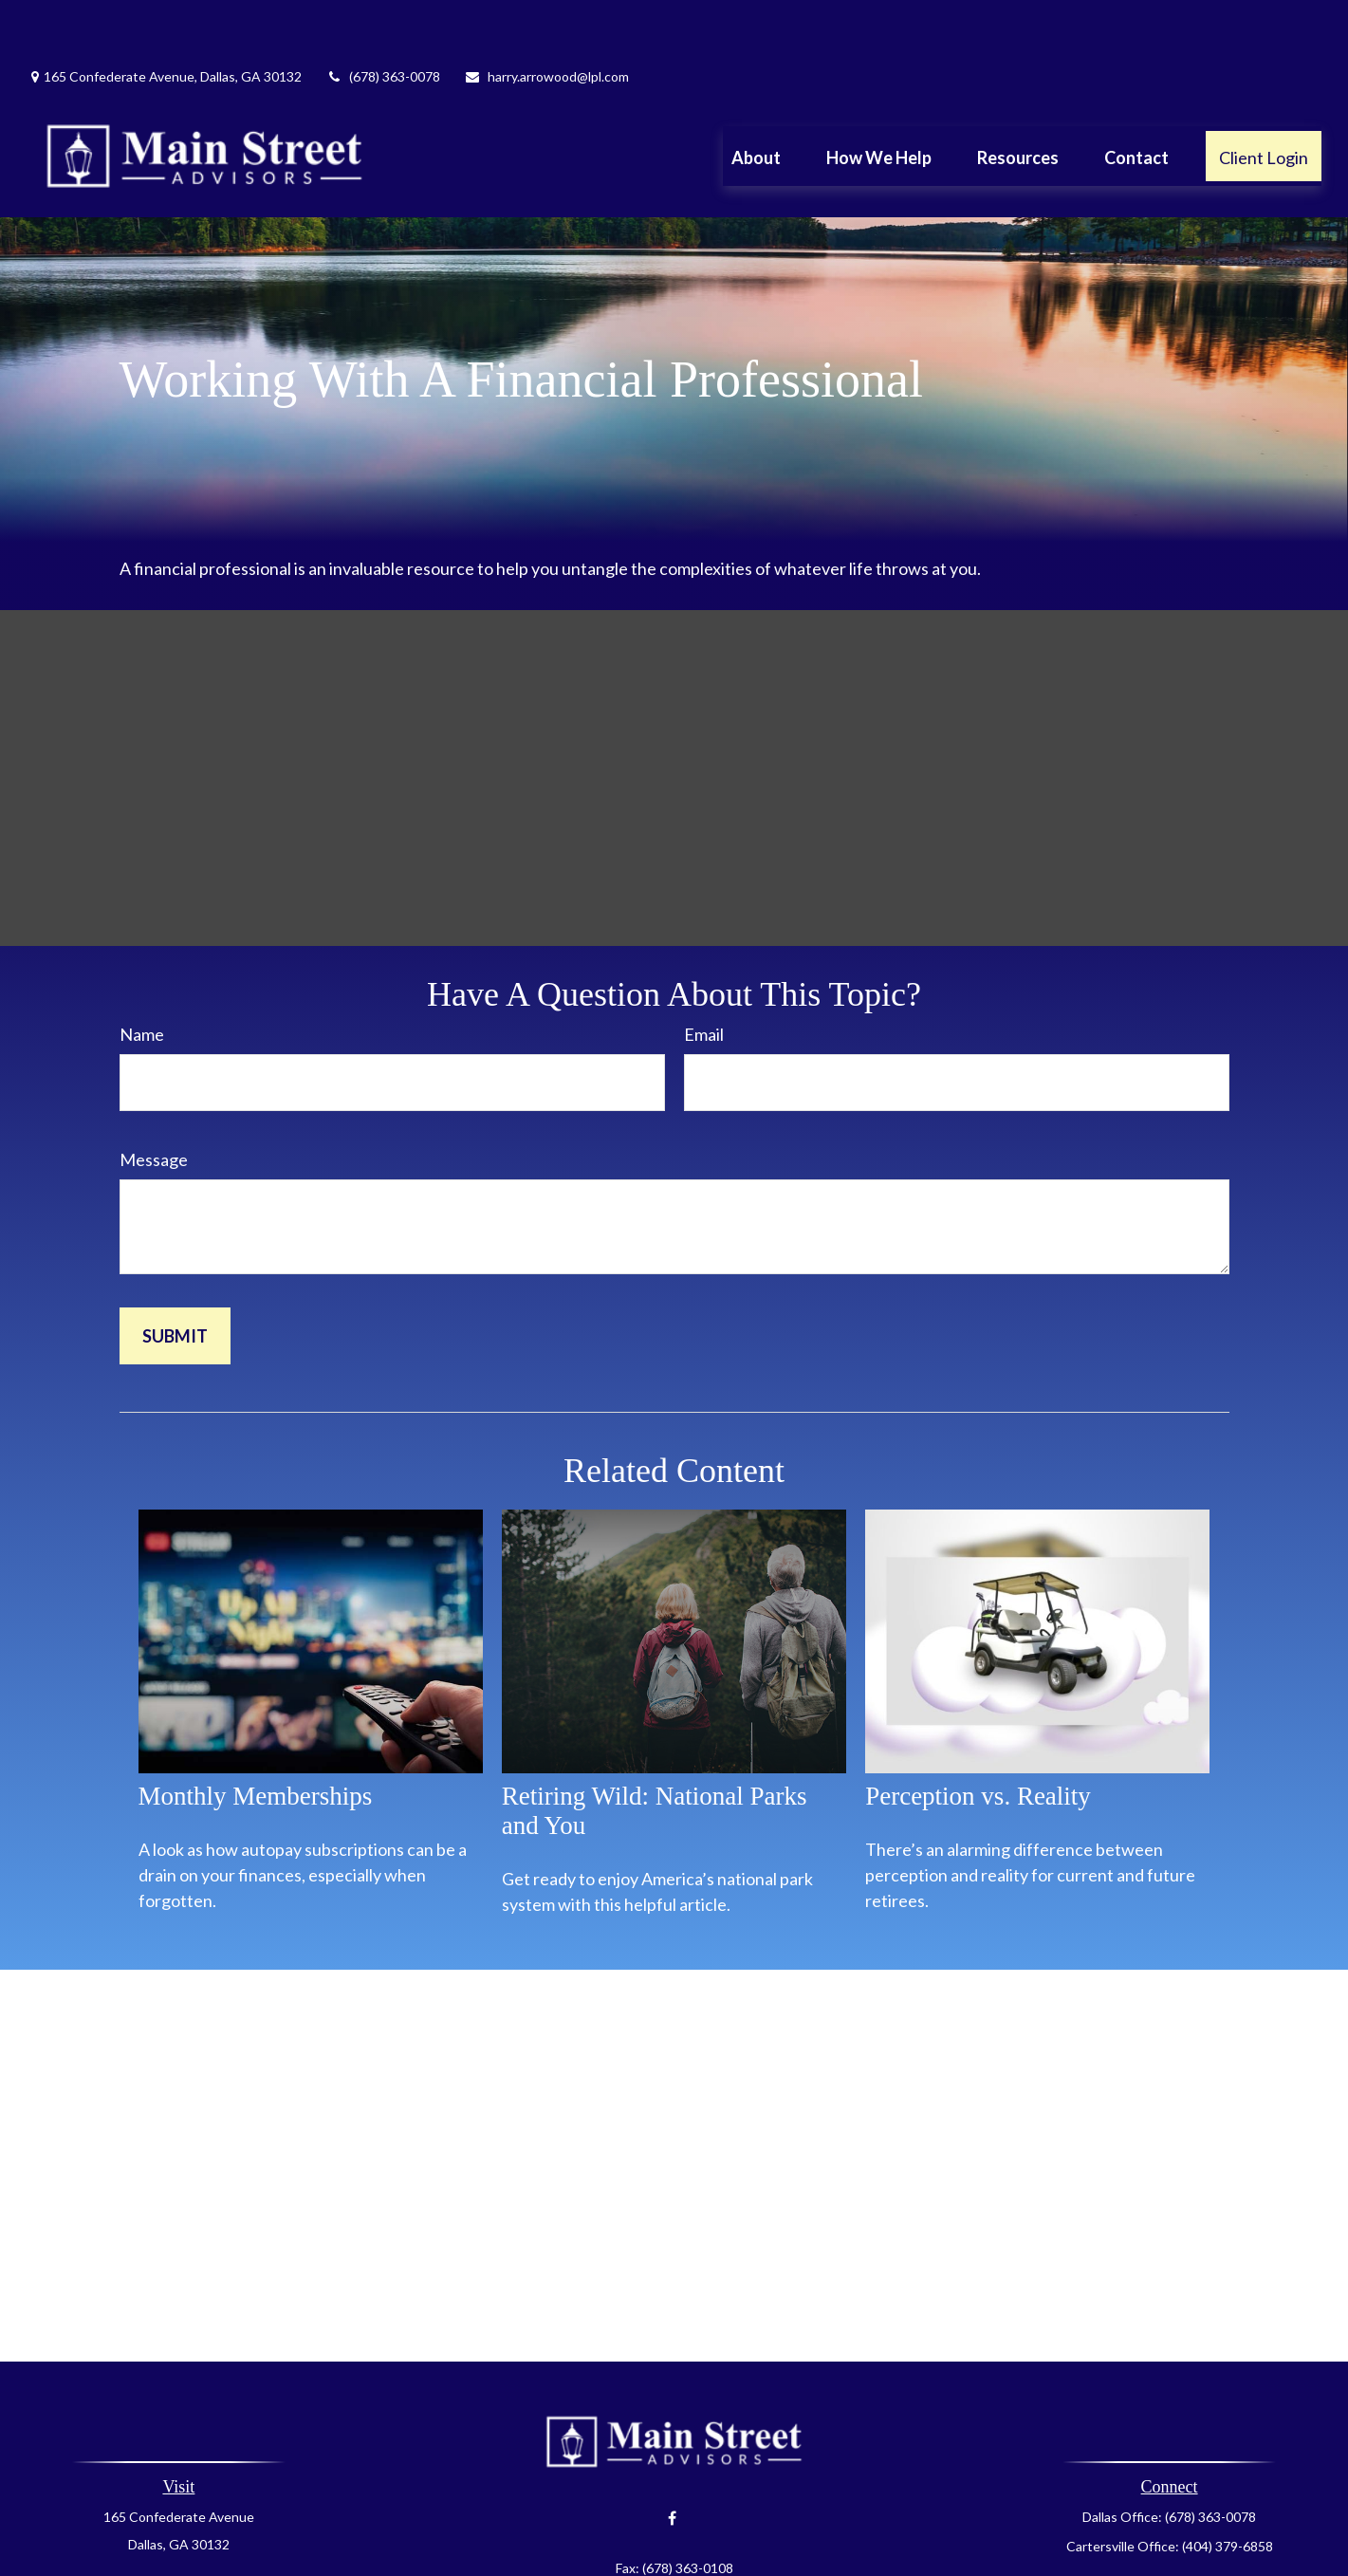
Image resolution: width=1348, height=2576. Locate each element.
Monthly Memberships (255, 1739)
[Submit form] (175, 1279)
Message (154, 1102)
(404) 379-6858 (1227, 2489)
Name (142, 977)
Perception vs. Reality (978, 1739)
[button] (756, 99)
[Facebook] (672, 2461)
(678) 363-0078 (382, 19)
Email (704, 977)
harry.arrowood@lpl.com (546, 19)
